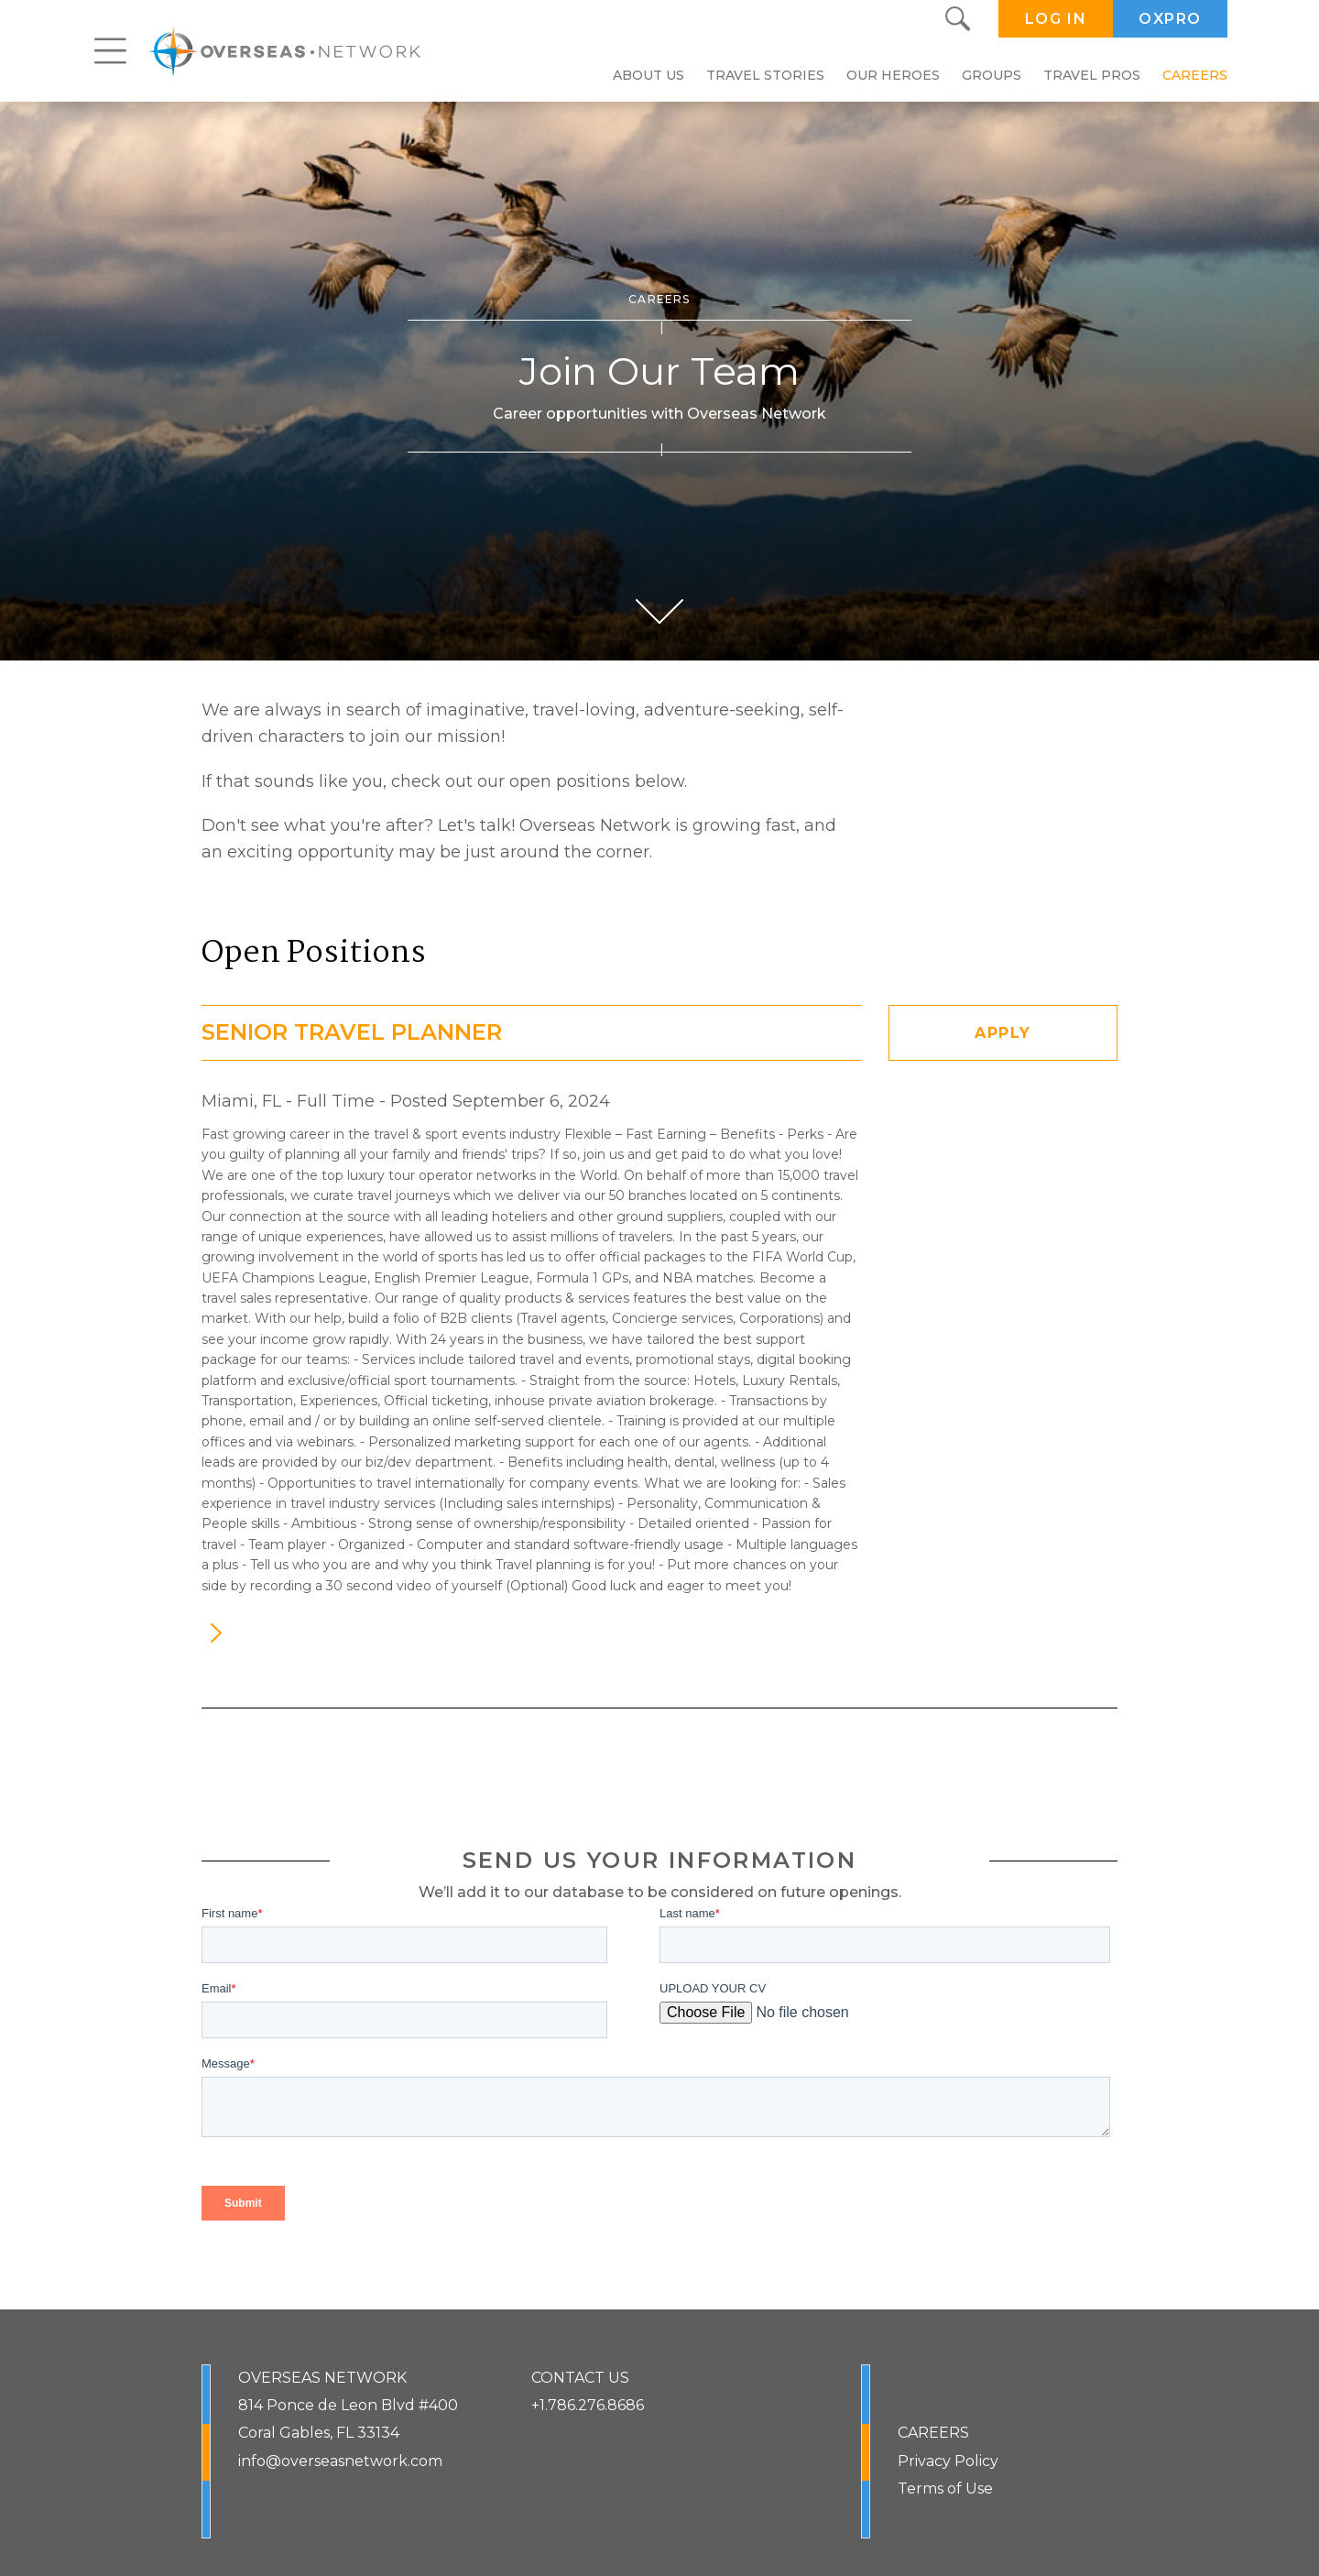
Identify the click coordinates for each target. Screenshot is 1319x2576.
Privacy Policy (948, 2461)
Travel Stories (765, 75)
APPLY (1003, 1033)
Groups (991, 75)
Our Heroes (893, 75)
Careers (1194, 75)
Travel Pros (1091, 75)
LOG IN (1056, 18)
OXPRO (1170, 18)
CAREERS (933, 2432)
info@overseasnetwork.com (340, 2461)
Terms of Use (945, 2488)
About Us (648, 75)
